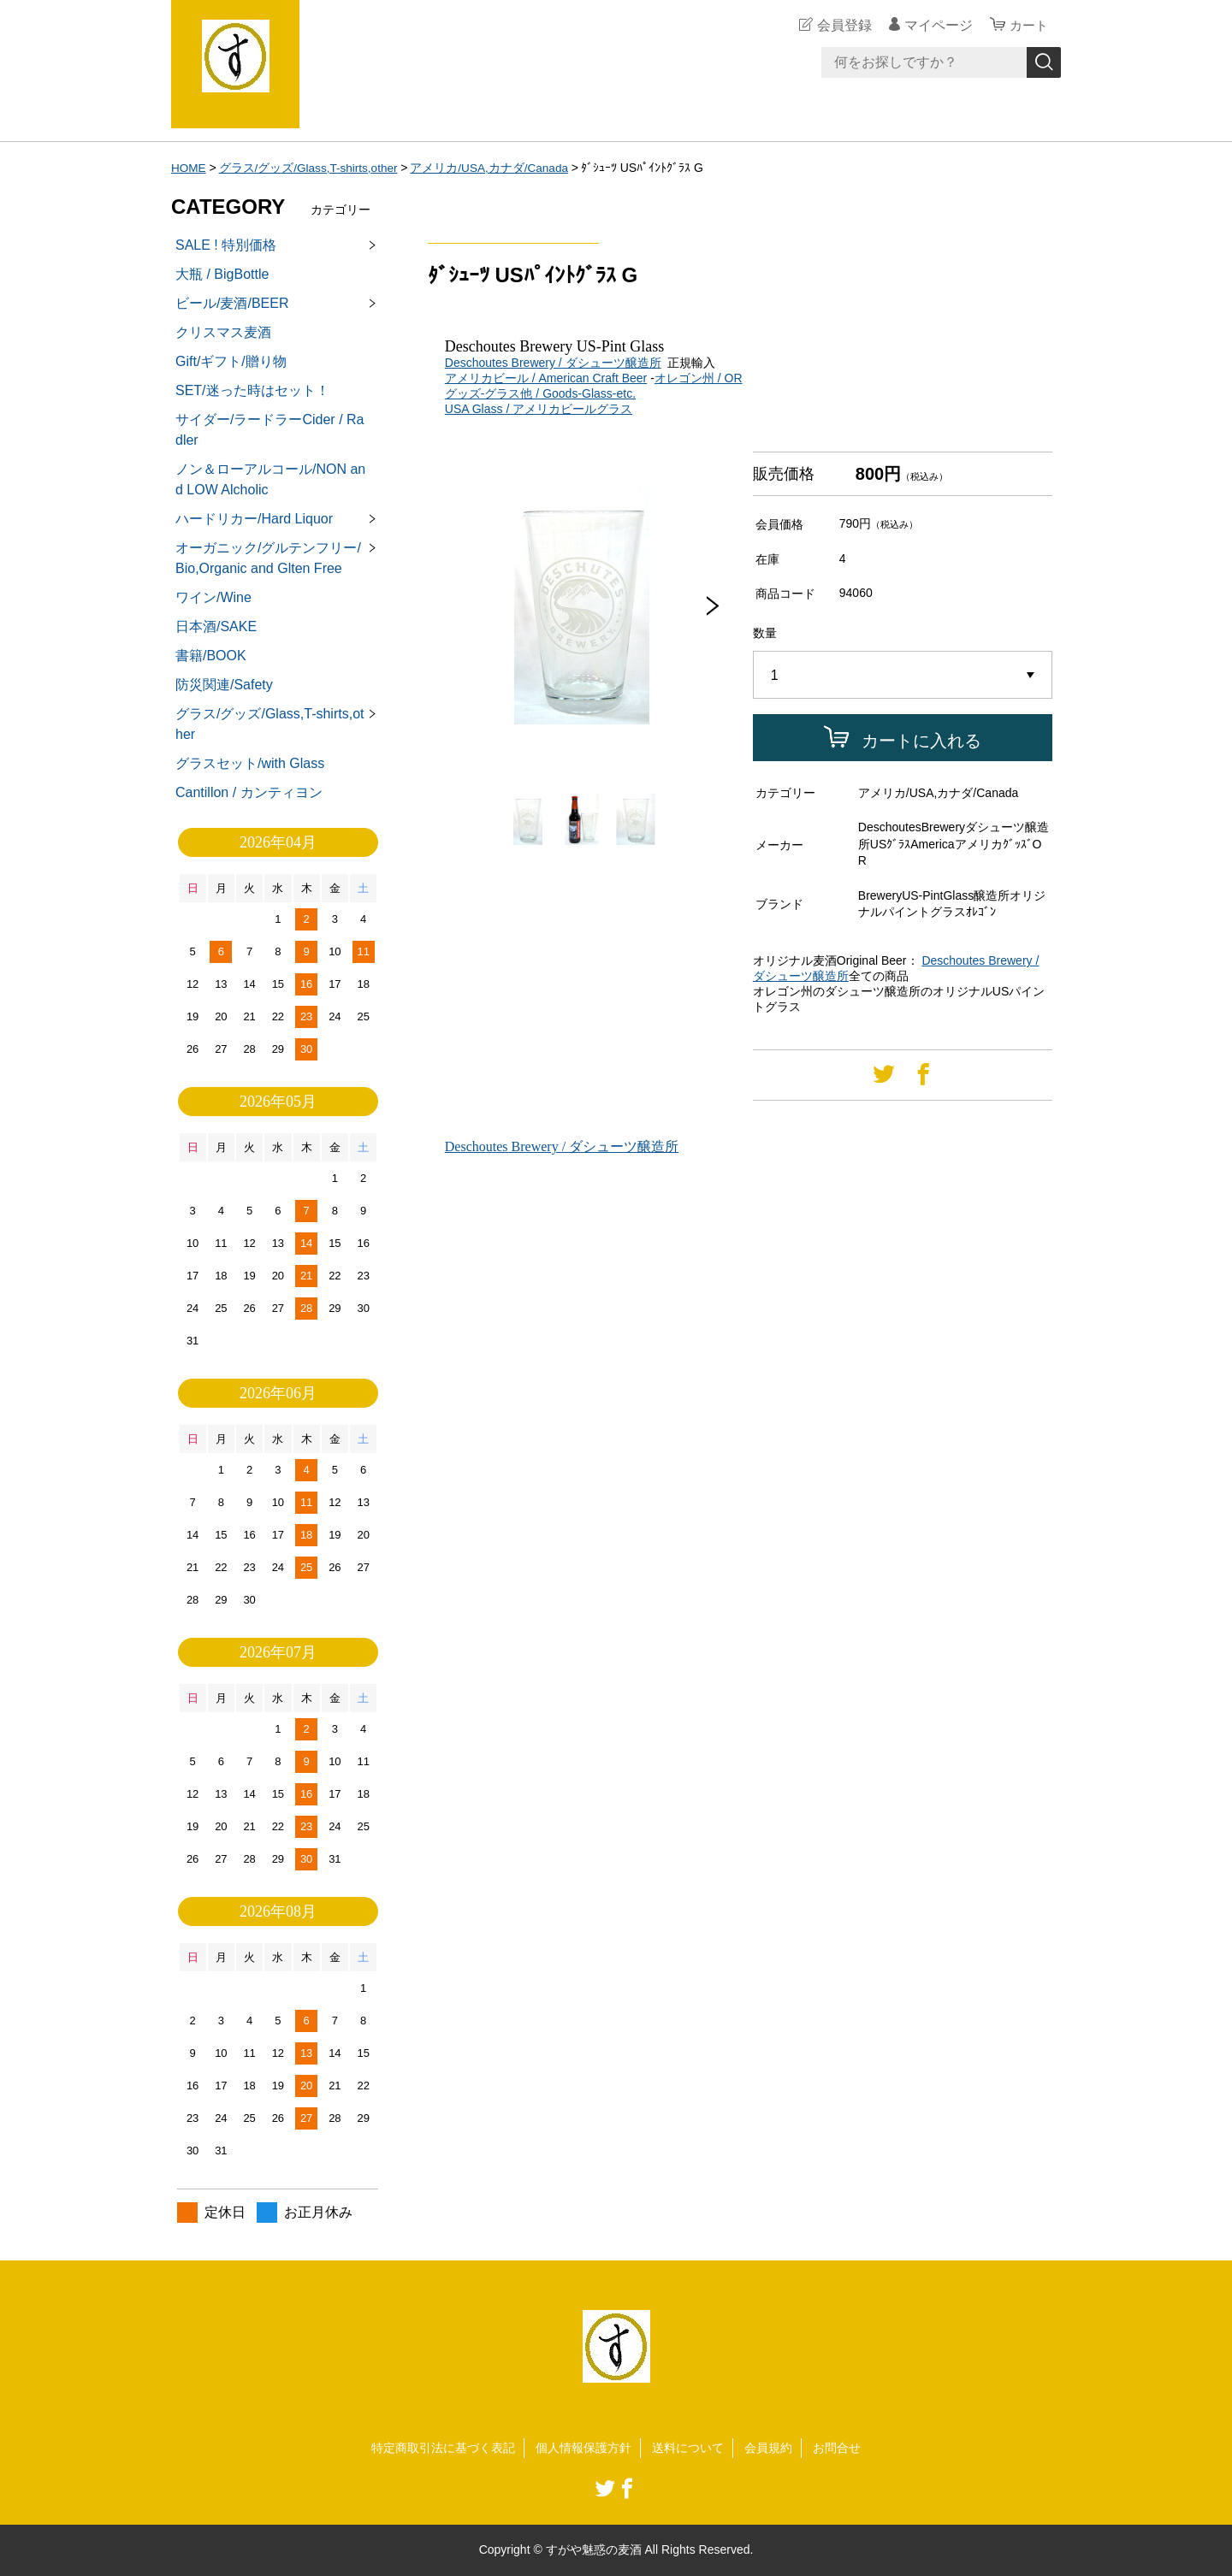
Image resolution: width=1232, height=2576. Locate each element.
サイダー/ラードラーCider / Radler (269, 429)
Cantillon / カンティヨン (249, 792)
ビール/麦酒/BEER (231, 303)
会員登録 (841, 25)
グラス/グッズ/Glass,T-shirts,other (311, 167)
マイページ (936, 25)
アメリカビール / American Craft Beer (546, 378)
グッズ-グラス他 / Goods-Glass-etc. (540, 393)
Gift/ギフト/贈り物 (231, 361)
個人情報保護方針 (583, 2448)
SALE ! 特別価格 (225, 245)
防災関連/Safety (224, 684)
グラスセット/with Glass (249, 763)
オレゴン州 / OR (698, 378)
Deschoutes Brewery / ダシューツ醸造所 (553, 362)
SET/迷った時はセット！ (252, 390)
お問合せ (837, 2448)
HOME (189, 167)
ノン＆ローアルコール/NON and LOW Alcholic (270, 479)
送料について (688, 2448)
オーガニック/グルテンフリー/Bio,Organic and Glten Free (268, 558)
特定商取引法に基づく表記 (443, 2448)
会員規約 (768, 2448)
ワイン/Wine (213, 597)
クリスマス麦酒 (223, 332)
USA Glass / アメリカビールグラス (538, 409)
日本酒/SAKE (216, 626)
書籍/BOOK (210, 655)
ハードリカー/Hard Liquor (254, 518)
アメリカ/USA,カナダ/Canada (495, 167)
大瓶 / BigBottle (222, 274)
